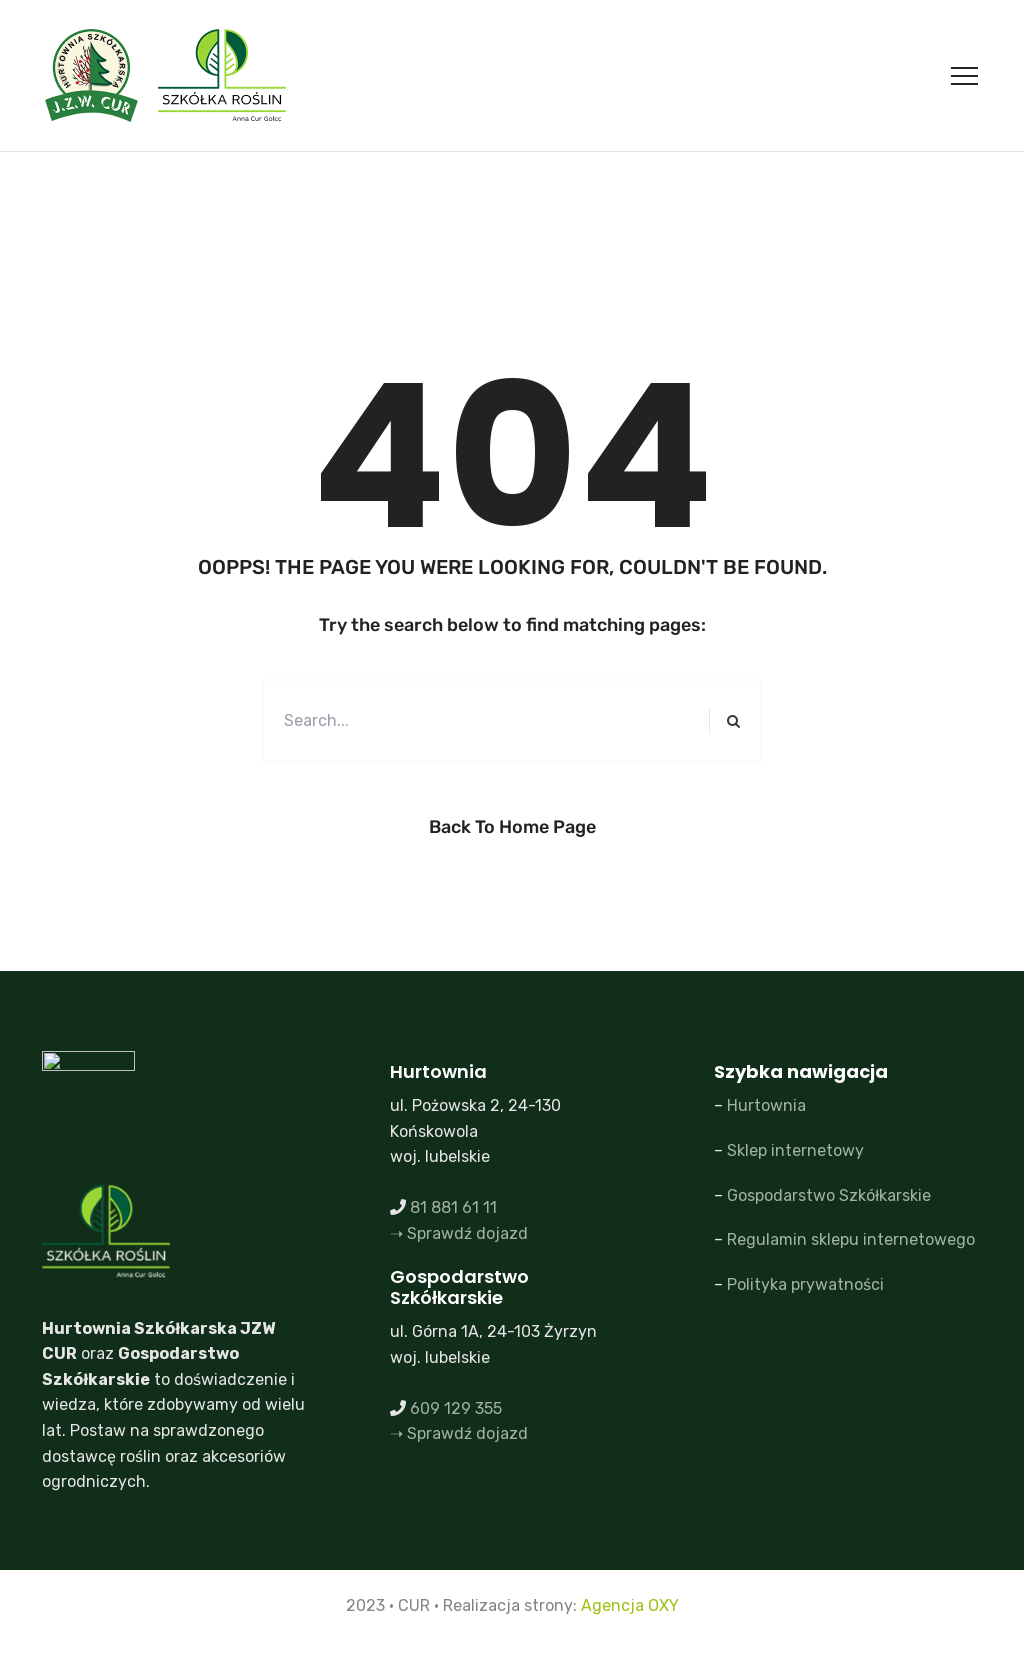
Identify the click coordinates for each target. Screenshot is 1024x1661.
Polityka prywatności (805, 1284)
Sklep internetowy (795, 1150)
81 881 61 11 (453, 1207)
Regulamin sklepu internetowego (851, 1239)
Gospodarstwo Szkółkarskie (829, 1195)
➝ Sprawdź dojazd (459, 1233)
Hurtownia (766, 1105)
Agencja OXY (630, 1605)
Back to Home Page (512, 827)
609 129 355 (456, 1408)
